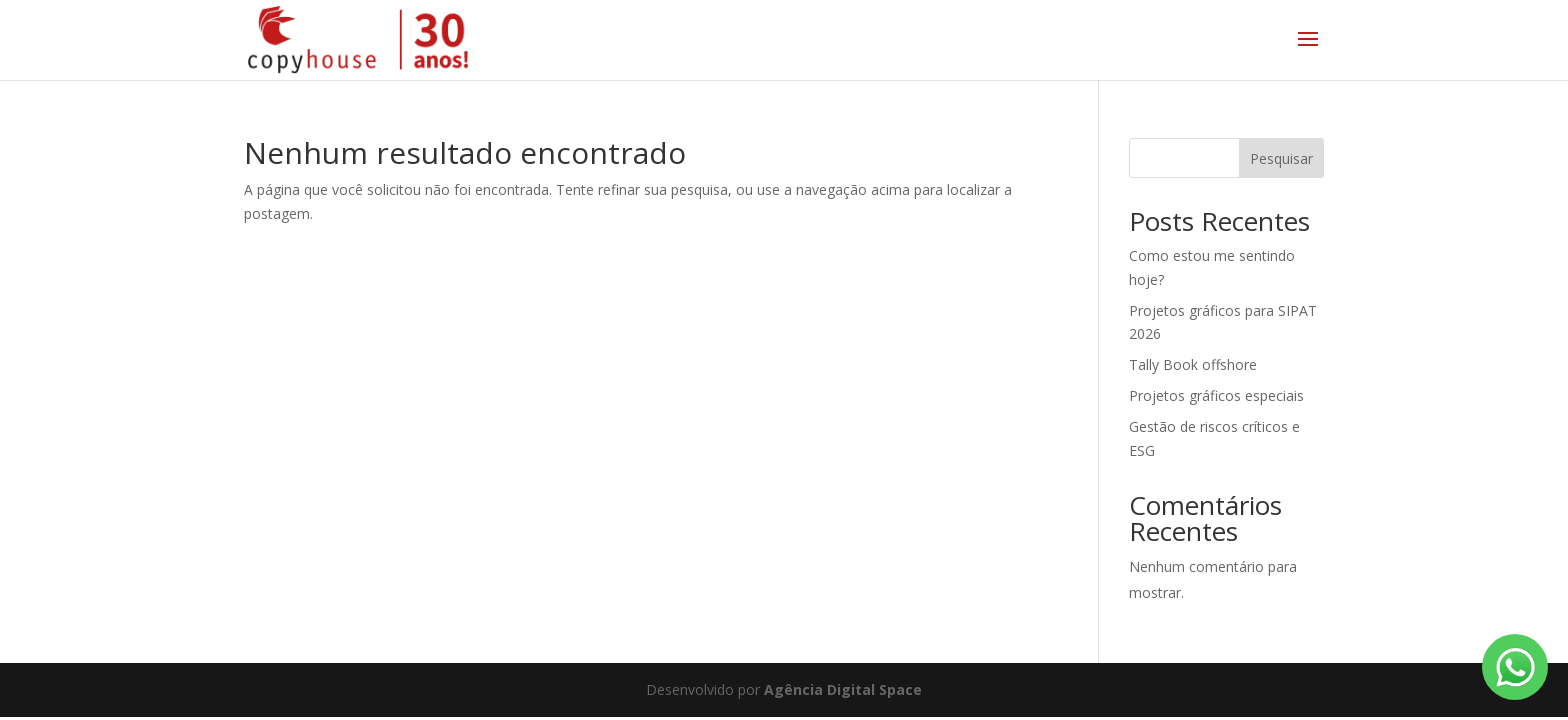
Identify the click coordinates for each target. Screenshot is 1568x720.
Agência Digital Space (843, 689)
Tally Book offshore (1193, 364)
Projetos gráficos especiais (1216, 395)
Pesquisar (1281, 158)
